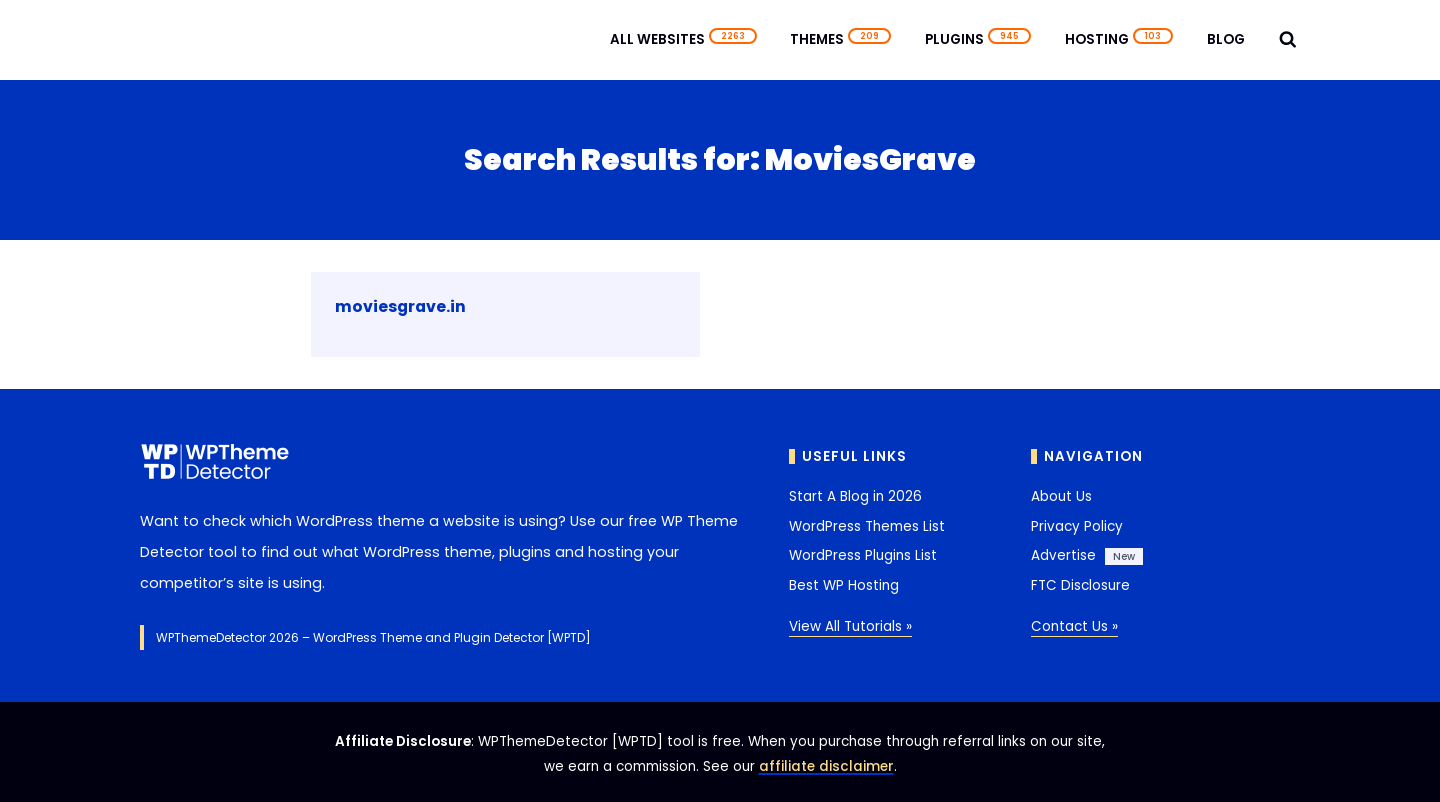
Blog (1226, 39)
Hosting (1119, 39)
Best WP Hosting (844, 585)
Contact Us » (1074, 626)
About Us (1061, 496)
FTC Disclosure (1080, 585)
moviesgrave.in (400, 306)
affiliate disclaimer (826, 766)
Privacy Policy (1077, 526)
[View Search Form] (1288, 40)
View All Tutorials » (850, 626)
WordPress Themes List (867, 526)
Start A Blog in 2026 (855, 496)
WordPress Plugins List (863, 555)
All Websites (683, 39)
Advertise (1063, 555)
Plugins (978, 39)
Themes (840, 39)
